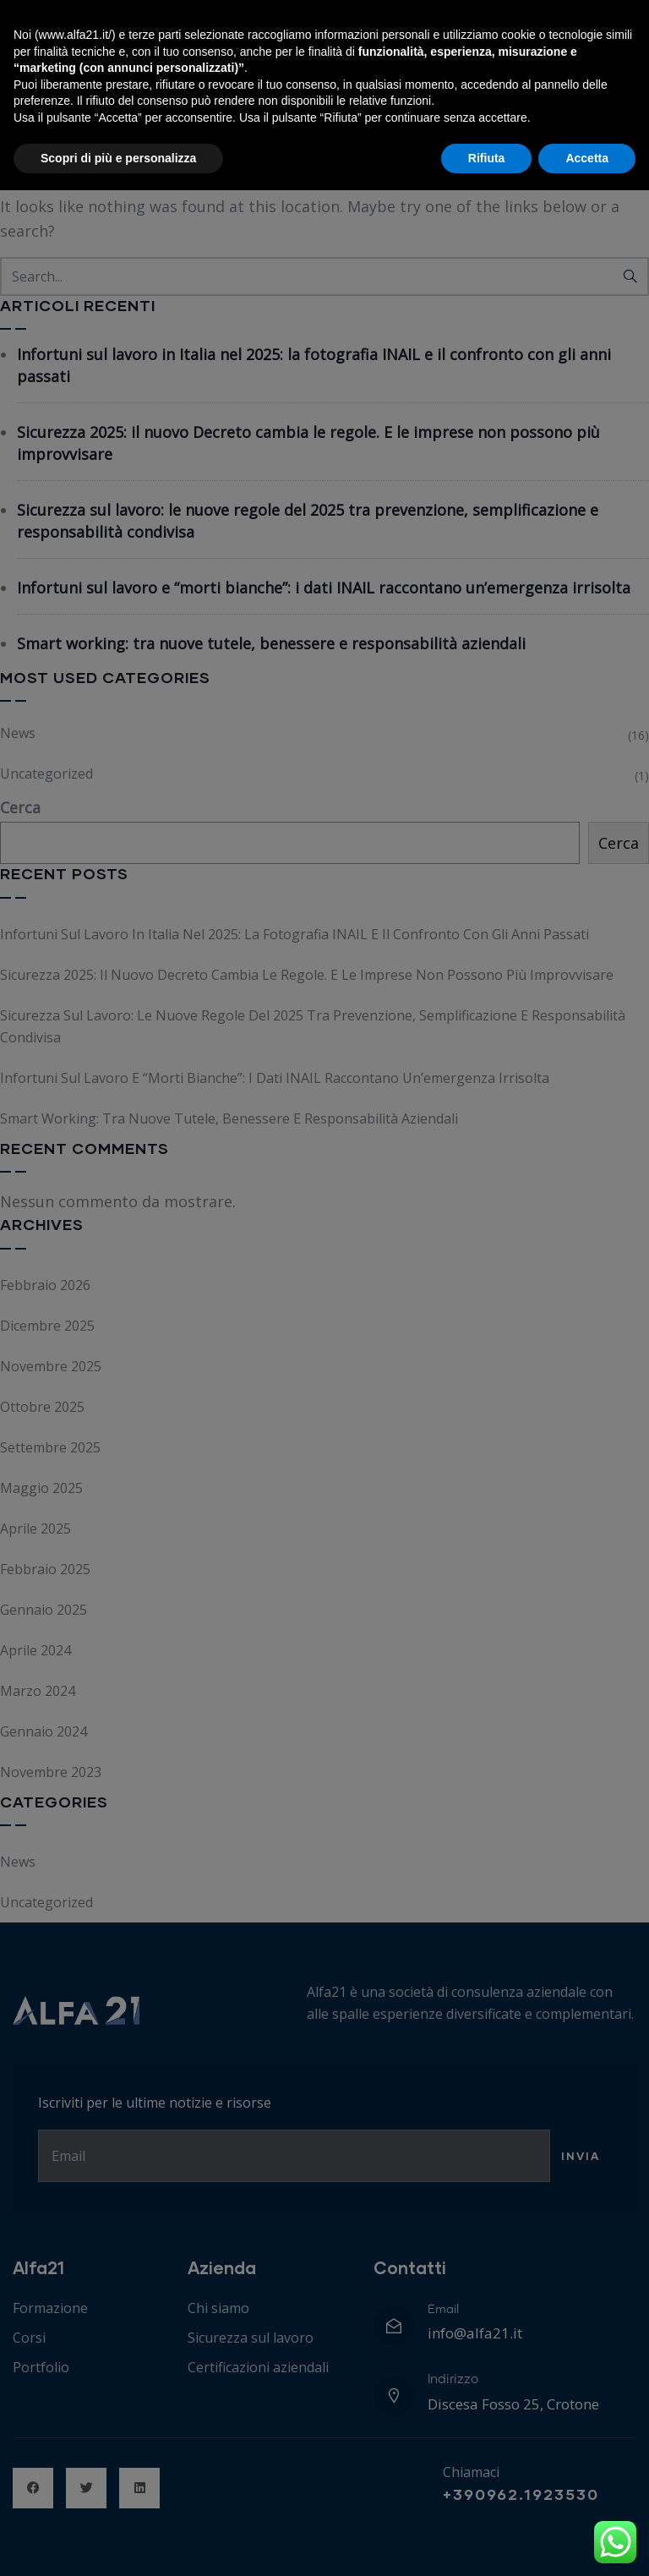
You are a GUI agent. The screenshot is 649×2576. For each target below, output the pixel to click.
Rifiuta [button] (486, 2543)
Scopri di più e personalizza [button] (118, 2543)
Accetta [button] (586, 2543)
